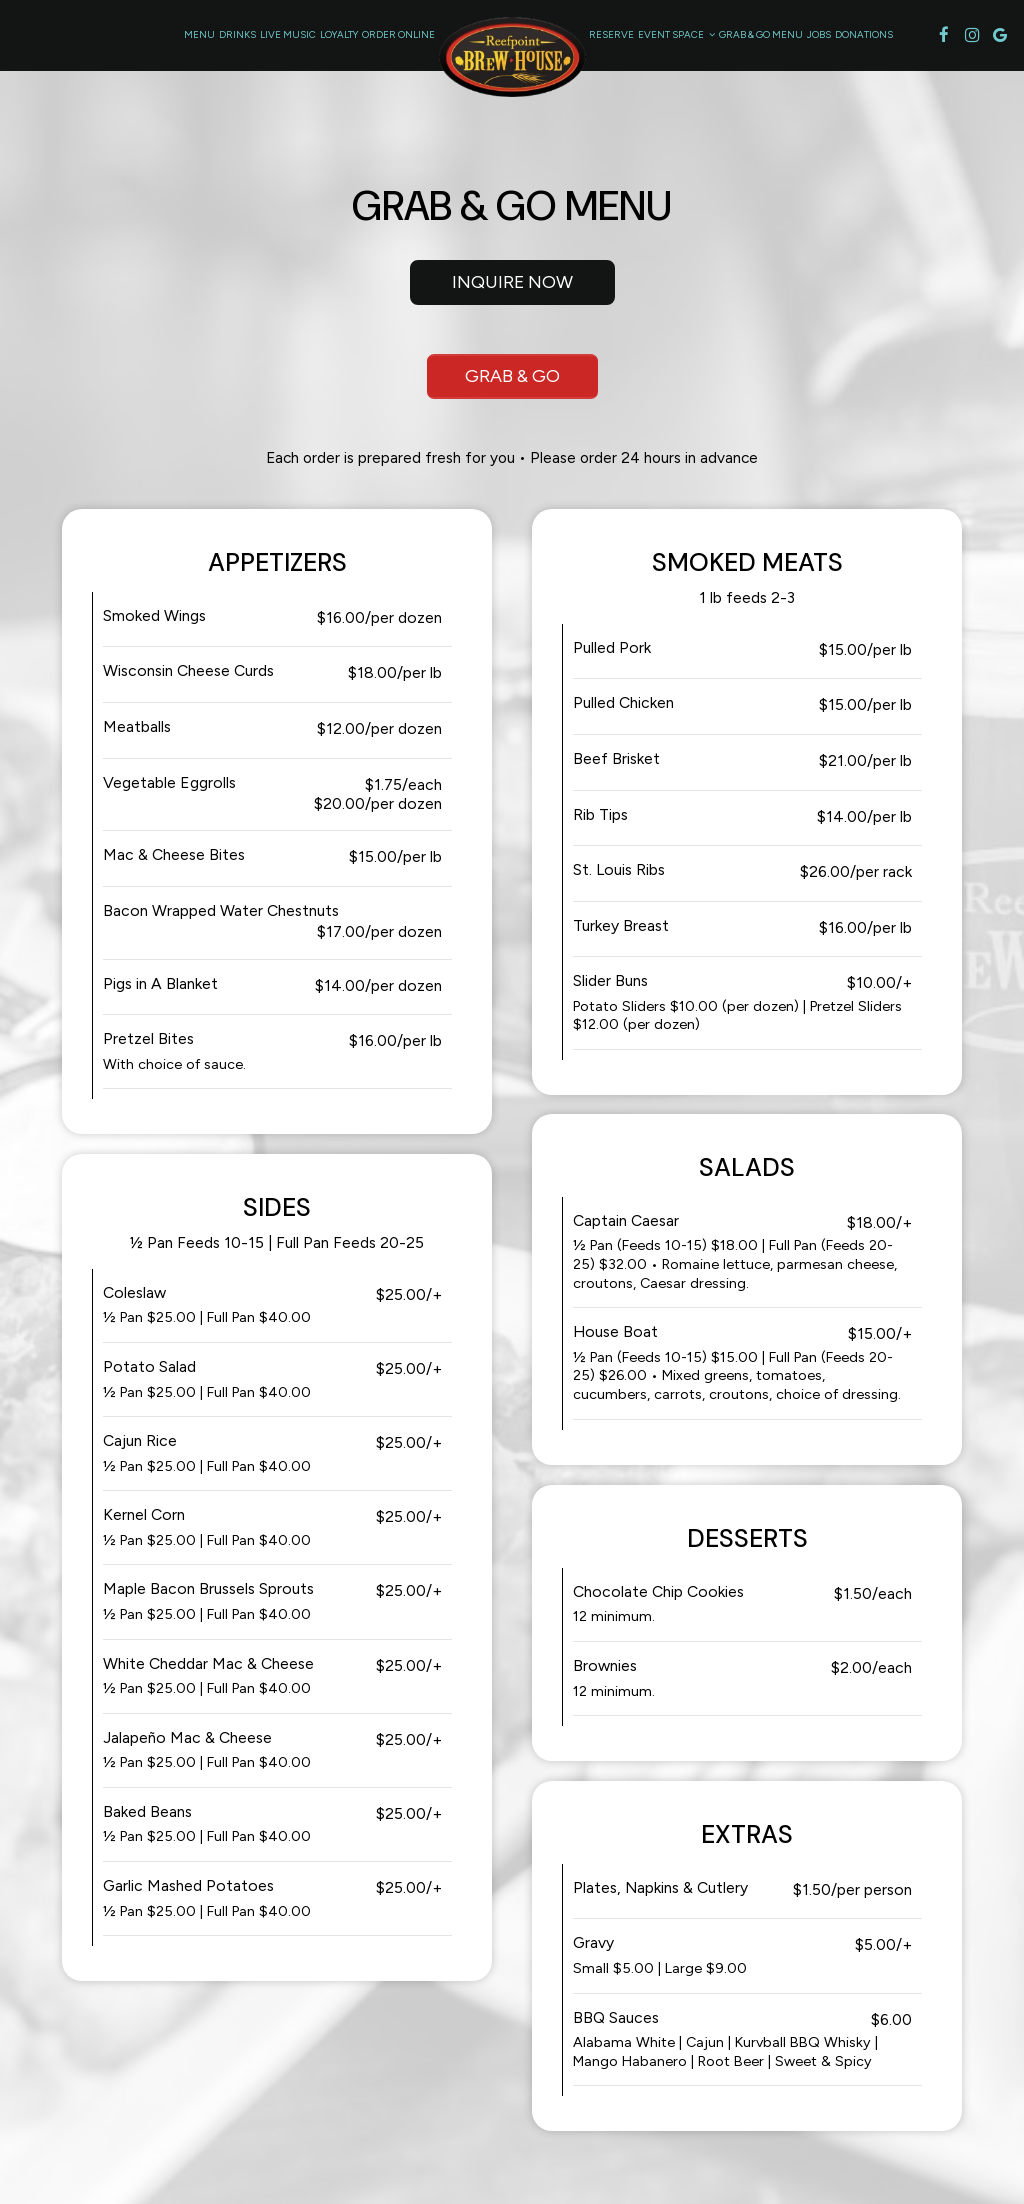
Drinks (237, 34)
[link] (512, 57)
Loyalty (339, 34)
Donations (864, 34)
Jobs (819, 34)
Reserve (611, 34)
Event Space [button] (676, 34)
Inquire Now (491, 287)
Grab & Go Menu (761, 34)
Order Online (398, 34)
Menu (199, 34)
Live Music (288, 34)
